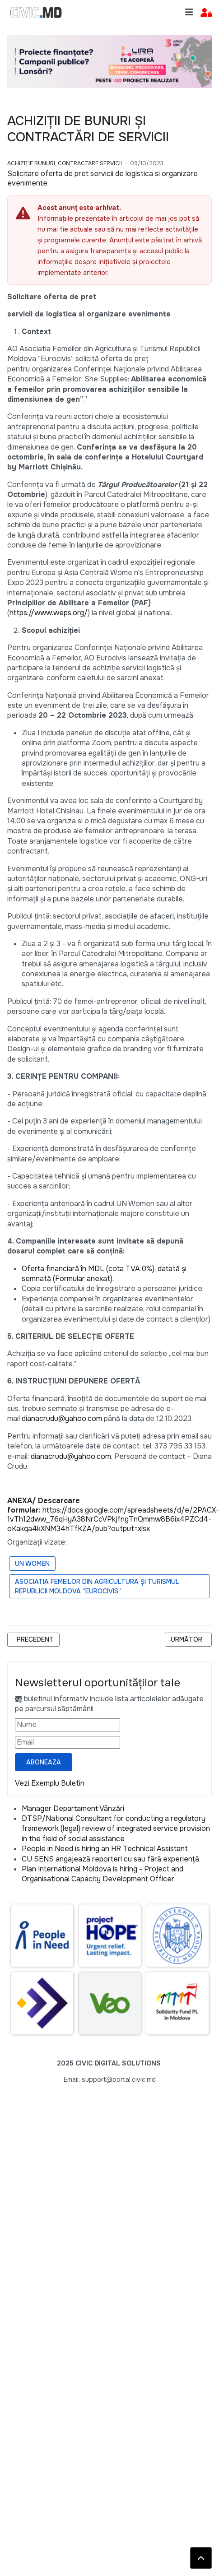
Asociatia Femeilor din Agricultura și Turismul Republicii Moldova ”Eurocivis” (97, 1586)
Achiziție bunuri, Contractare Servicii (64, 163)
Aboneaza (43, 1762)
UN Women (32, 1564)
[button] (206, 13)
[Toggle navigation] (189, 12)
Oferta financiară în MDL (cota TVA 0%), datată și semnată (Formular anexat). (104, 1273)
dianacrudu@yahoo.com (62, 1418)
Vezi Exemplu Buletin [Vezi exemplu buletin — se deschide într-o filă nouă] (49, 1783)
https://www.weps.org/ (48, 612)
